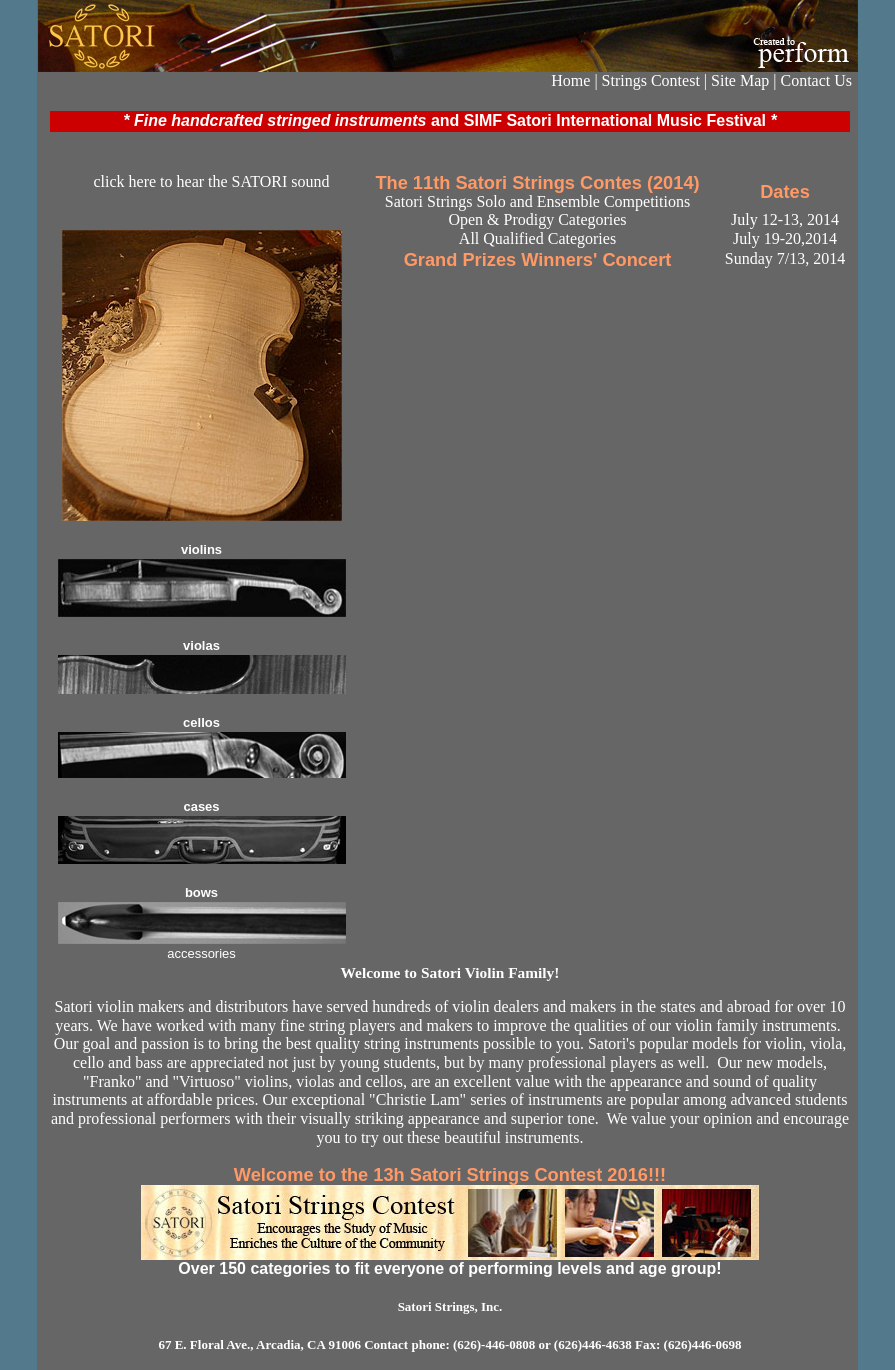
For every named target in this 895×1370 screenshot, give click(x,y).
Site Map (740, 80)
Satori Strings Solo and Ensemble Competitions (537, 201)
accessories (201, 953)
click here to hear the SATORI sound (211, 181)
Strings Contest (651, 80)
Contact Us (816, 80)
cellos (201, 722)
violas (201, 645)
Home (570, 80)
